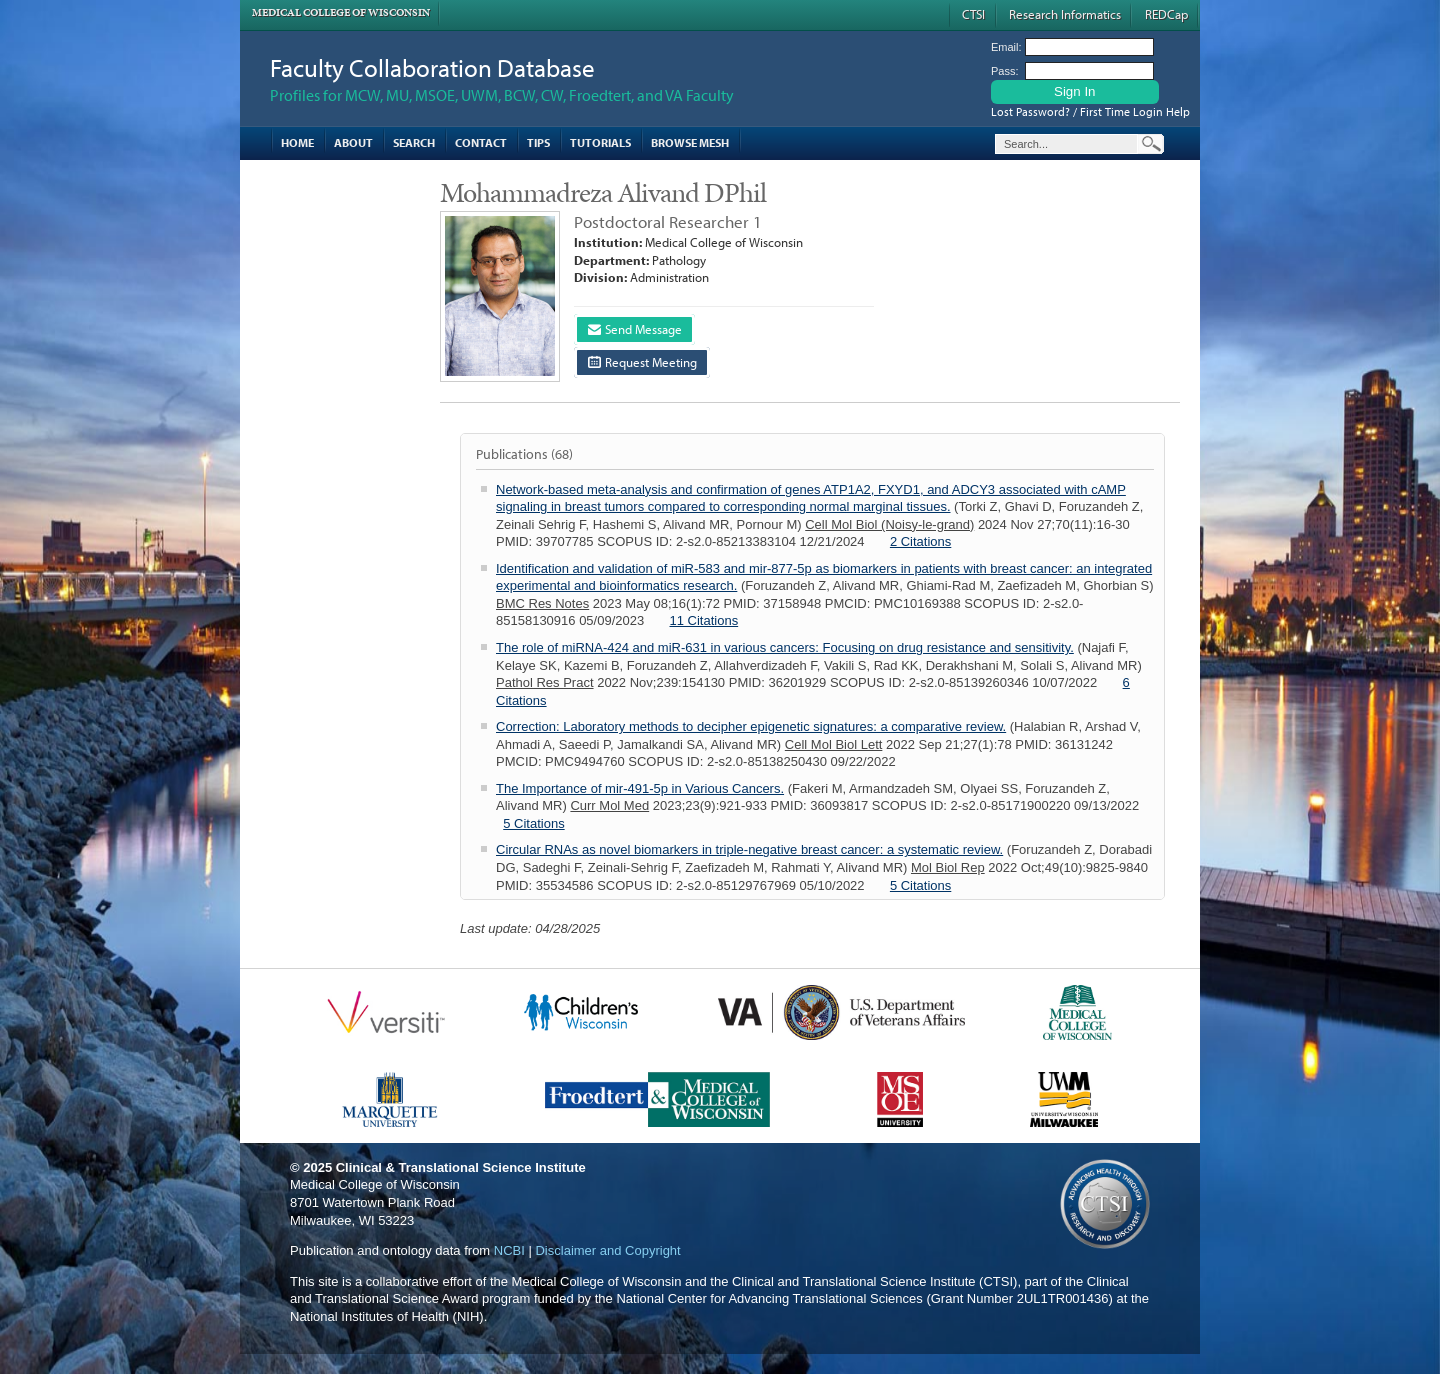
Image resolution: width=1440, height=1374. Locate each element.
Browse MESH (690, 142)
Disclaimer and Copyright (607, 1250)
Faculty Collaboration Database (432, 67)
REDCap (1166, 14)
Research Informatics (1065, 14)
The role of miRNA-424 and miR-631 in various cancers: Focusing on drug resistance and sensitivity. (785, 647)
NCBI (509, 1250)
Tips (538, 142)
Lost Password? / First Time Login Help (1090, 111)
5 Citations (533, 823)
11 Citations (704, 620)
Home (297, 142)
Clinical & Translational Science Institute (461, 1167)
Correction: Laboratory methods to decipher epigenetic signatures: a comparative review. (751, 726)
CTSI (973, 14)
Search (414, 142)
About (353, 142)
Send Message (635, 329)
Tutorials (600, 142)
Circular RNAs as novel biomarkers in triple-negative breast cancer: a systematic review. (749, 849)
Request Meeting (642, 362)
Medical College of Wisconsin (341, 12)
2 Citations (920, 541)
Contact (481, 142)
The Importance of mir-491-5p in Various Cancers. (640, 788)
